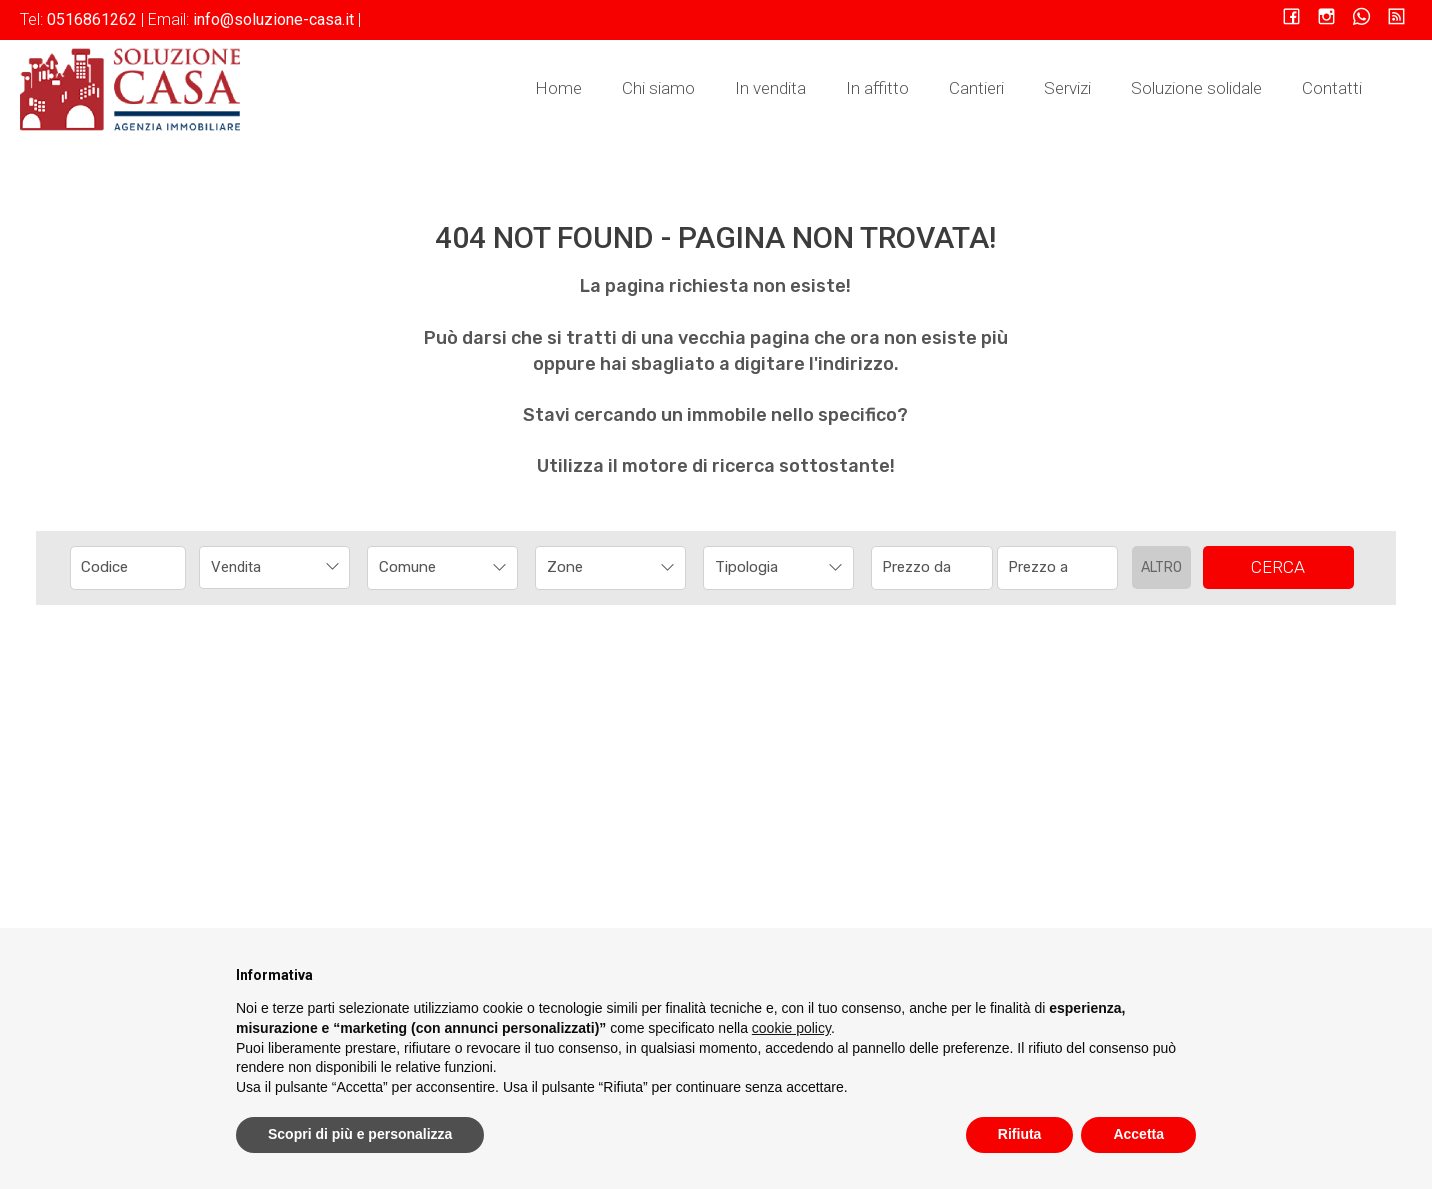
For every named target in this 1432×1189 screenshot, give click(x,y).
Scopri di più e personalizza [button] (360, 1134)
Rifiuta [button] (1020, 1134)
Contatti (1332, 88)
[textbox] (428, 567)
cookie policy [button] (791, 1028)
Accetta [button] (1138, 1134)
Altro (1161, 567)
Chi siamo (658, 88)
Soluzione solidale (1196, 88)
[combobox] (274, 567)
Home (558, 88)
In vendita (770, 88)
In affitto (877, 88)
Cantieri (976, 88)
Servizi (1067, 88)
